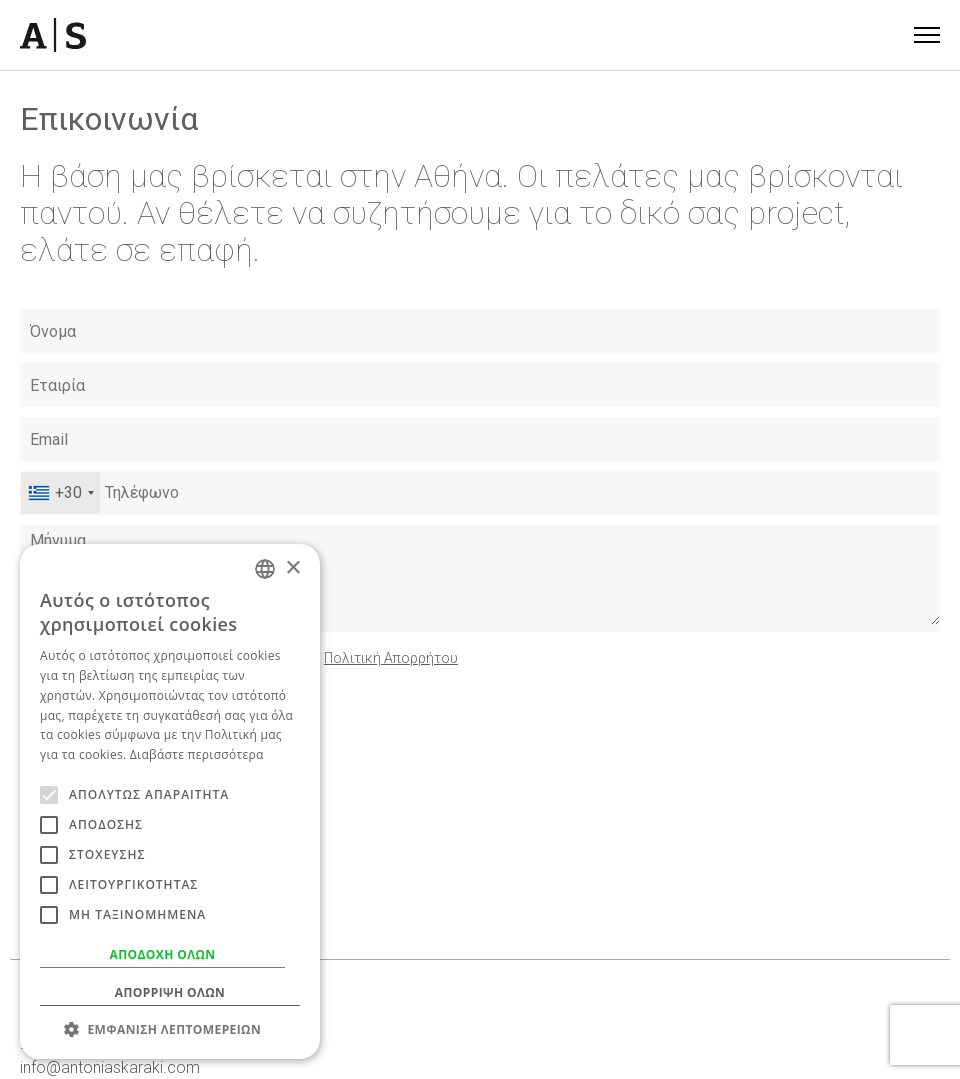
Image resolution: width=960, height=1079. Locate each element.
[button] (170, 1029)
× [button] (292, 568)
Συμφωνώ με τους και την (256, 658)
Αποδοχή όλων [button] (163, 954)
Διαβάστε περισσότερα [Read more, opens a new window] (197, 754)
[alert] (170, 801)
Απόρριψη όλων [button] (170, 992)
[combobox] (60, 493)
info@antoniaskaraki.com (110, 1067)
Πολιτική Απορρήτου (391, 658)
